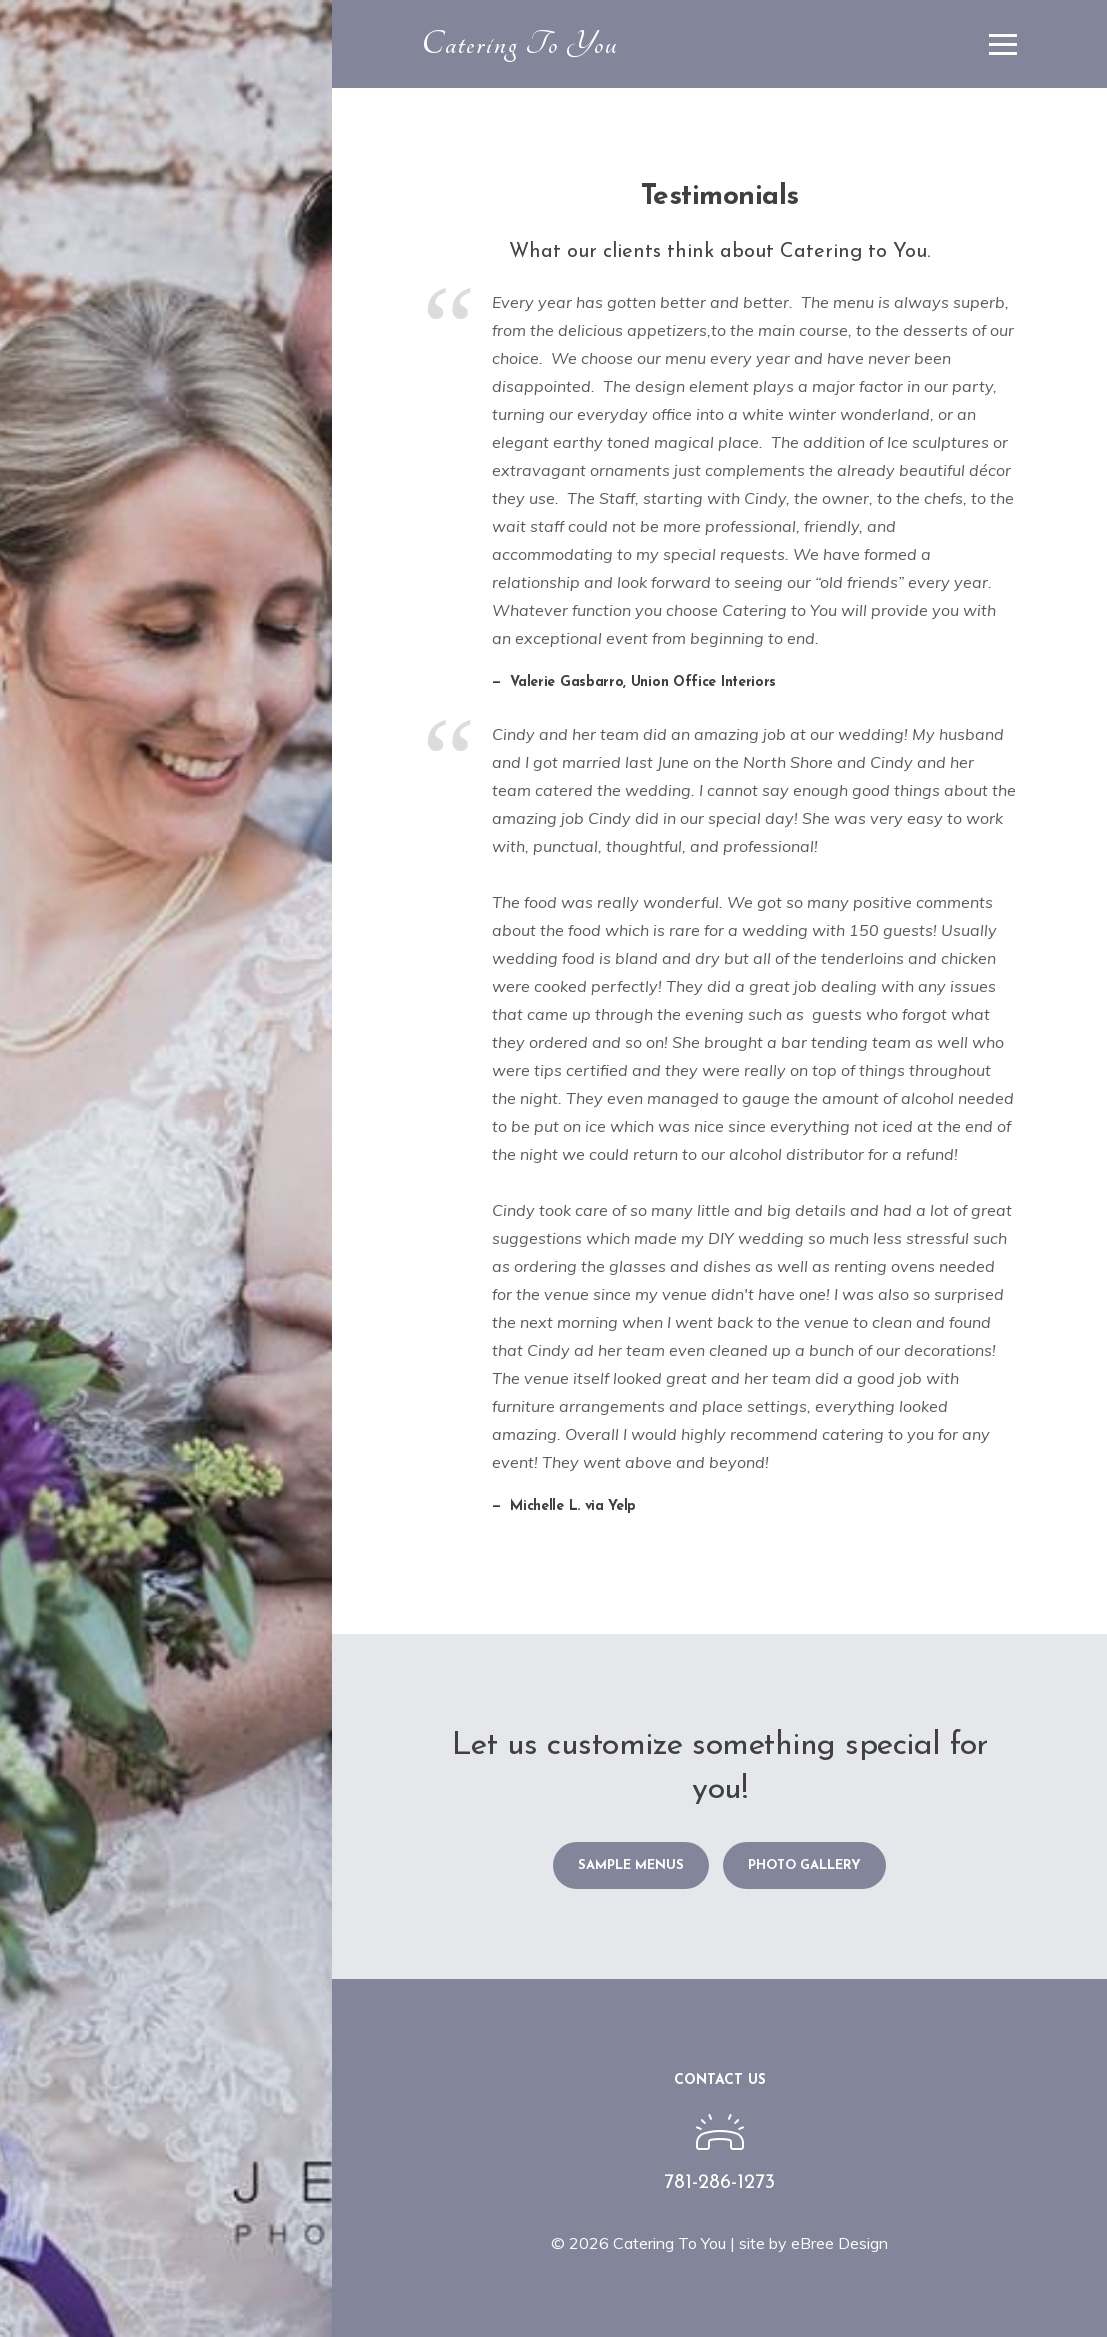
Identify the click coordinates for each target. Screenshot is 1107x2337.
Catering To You (520, 44)
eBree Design (839, 2243)
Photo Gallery (804, 1865)
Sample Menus (631, 1865)
